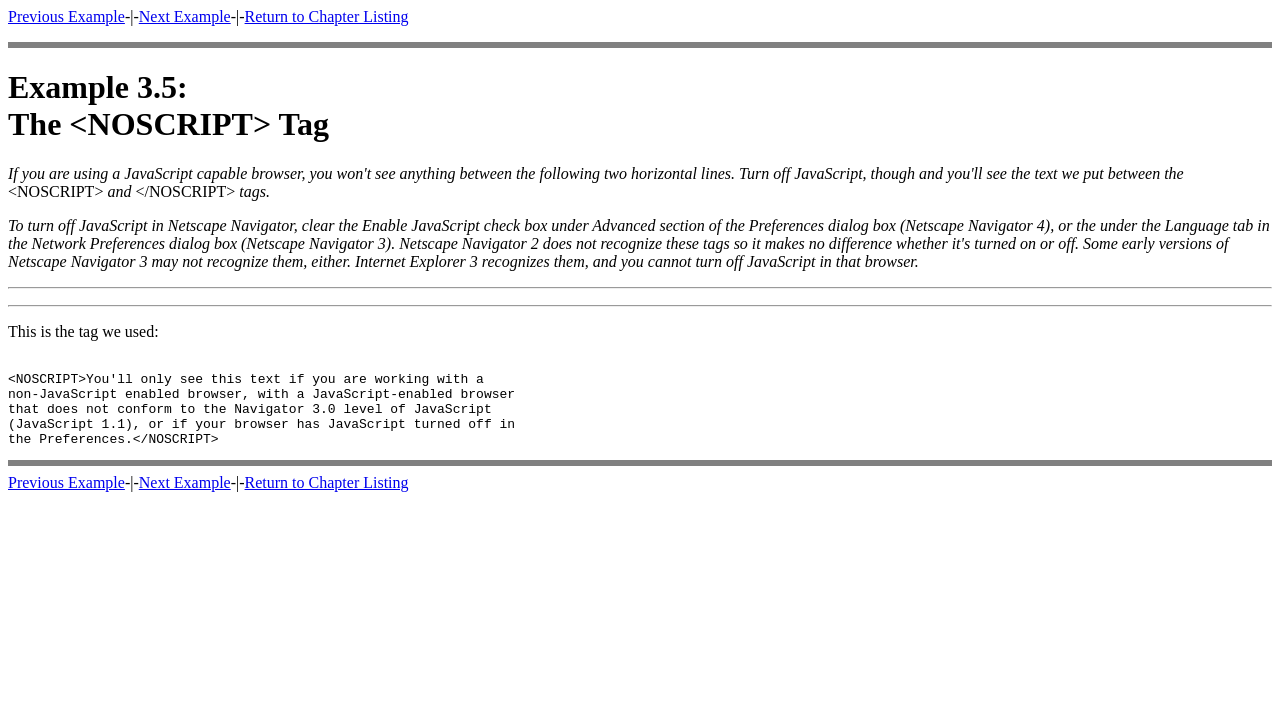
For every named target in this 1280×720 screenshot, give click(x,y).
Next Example (185, 16)
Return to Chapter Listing (327, 16)
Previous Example (66, 16)
